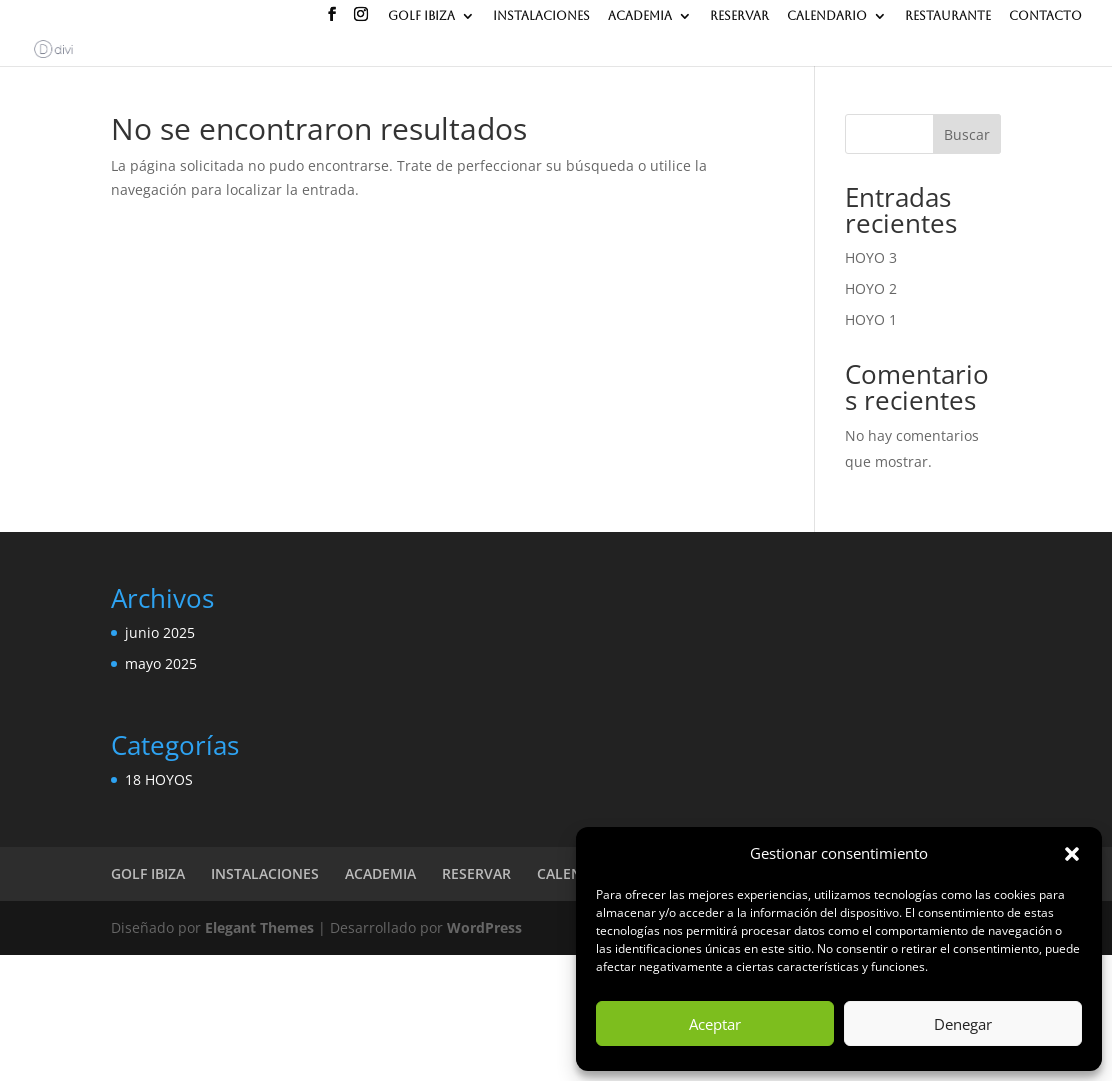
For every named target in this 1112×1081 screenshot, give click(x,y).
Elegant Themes (259, 927)
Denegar (963, 1024)
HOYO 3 (871, 257)
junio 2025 (160, 632)
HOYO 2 (871, 288)
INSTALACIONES (541, 16)
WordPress (484, 927)
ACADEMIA (640, 16)
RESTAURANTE (948, 16)
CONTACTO (1045, 16)
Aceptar (715, 1024)
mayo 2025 (161, 663)
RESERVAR (739, 16)
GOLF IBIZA (421, 16)
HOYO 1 (871, 319)
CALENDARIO (827, 16)
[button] (1072, 854)
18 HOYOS (159, 779)
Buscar (967, 134)
